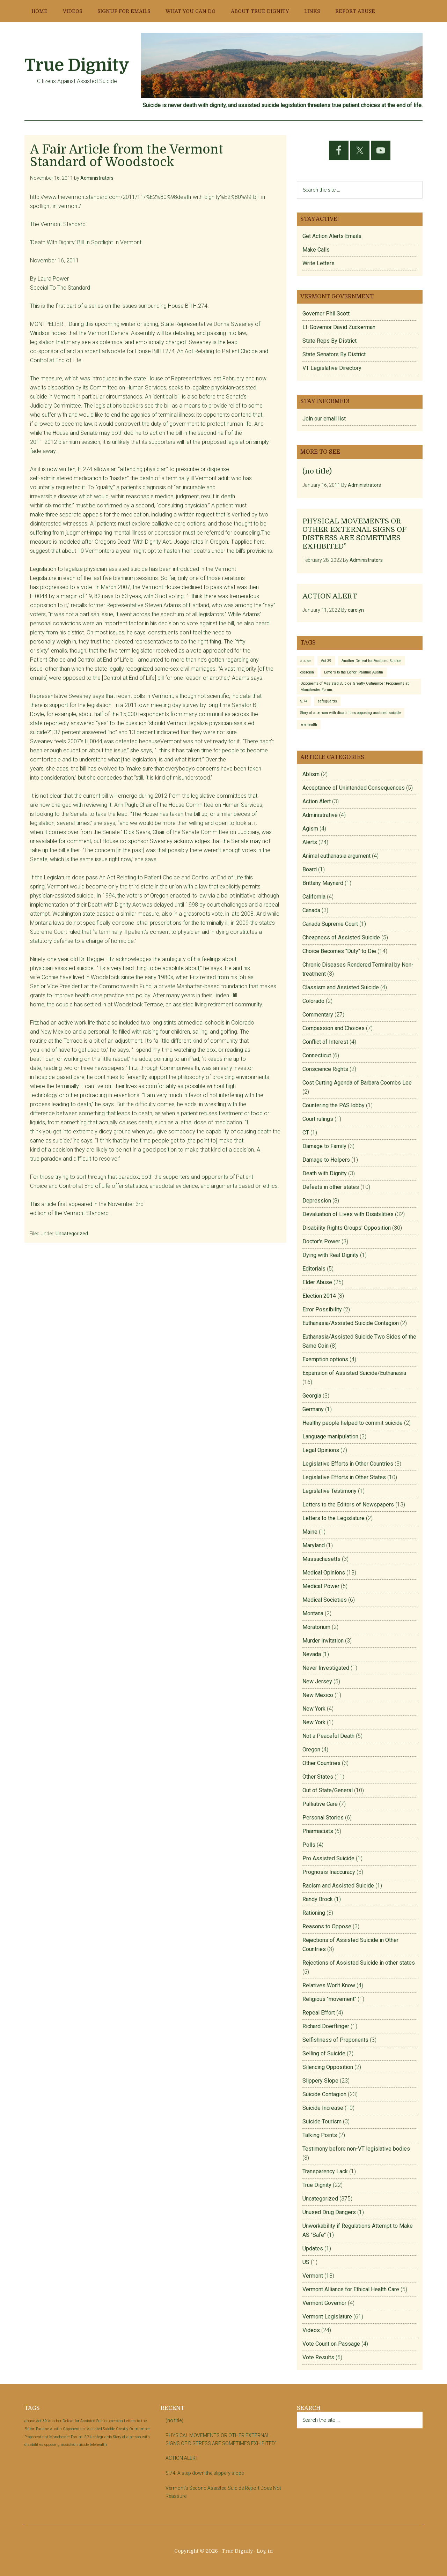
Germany (313, 1409)
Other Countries (321, 1763)
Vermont (312, 2275)
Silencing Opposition (327, 2067)
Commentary (317, 1014)
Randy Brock (317, 1899)
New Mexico (317, 1695)
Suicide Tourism (322, 2121)
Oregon (311, 1749)
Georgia (311, 1395)
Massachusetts (321, 1559)
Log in (265, 2551)
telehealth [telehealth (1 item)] (308, 724)
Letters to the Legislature (333, 1518)
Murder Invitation (323, 1640)
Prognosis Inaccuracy (328, 1872)
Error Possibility (322, 1309)
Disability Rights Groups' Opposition (346, 1227)
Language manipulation (330, 1436)
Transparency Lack (325, 2171)
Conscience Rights (325, 1069)
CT (305, 1132)
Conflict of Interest (325, 1041)
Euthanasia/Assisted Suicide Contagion (350, 1323)
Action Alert (316, 801)
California (313, 896)
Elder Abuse (317, 1282)
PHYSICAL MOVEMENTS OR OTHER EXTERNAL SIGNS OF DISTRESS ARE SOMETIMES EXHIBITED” (354, 533)
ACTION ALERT (329, 596)
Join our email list (324, 418)
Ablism (311, 774)
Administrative (320, 815)
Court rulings (317, 1119)
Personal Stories (323, 1817)
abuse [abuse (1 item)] (305, 660)
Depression (316, 1200)
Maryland (313, 1545)
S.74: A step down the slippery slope (205, 2473)
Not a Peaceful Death (328, 1736)
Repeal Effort (318, 2012)
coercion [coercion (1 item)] (307, 672)
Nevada (311, 1654)
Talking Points (319, 2135)
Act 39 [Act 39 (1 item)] (326, 660)
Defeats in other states (330, 1187)
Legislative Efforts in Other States (344, 1477)
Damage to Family (324, 1146)
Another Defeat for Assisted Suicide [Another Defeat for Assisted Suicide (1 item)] (372, 660)
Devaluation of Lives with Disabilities (348, 1214)
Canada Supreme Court (330, 924)
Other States (317, 1776)
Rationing (313, 1912)
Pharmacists (317, 1831)
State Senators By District (334, 354)
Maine (309, 1531)
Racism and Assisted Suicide (338, 1885)
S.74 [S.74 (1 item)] (303, 701)
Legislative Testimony (329, 1491)
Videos (311, 2330)
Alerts (309, 842)
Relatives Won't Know (328, 1985)
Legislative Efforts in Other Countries (347, 1463)
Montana (312, 1613)
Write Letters (318, 263)
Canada (311, 910)
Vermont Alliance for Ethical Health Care (350, 2289)
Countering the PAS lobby (333, 1105)
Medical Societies (324, 1599)
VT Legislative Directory (331, 368)
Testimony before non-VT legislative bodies (356, 2148)
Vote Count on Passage (331, 2343)
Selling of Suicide (323, 2053)
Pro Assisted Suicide (328, 1858)
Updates (312, 2248)
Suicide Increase (322, 2108)
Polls (308, 1844)
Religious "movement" (329, 1999)
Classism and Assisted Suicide (340, 987)
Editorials (313, 1268)
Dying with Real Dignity (330, 1255)
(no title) (317, 471)
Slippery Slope (320, 2080)
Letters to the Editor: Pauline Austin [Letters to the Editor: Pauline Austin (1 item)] (353, 672)
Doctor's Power (321, 1241)
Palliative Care (320, 1804)
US (305, 2262)
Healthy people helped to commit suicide (352, 1423)
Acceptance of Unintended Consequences (353, 787)
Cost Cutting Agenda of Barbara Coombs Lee (357, 1082)
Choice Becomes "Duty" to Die (339, 951)
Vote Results (318, 2357)
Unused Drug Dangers (329, 2212)
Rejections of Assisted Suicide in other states (358, 1962)
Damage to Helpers (326, 1159)
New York (313, 1708)
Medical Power (320, 1586)
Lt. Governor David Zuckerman (338, 327)
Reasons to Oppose (326, 1926)
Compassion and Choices (333, 1028)
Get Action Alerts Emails (331, 236)
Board (309, 869)
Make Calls (316, 249)
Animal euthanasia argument (336, 856)
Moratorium (316, 1627)
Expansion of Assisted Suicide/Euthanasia (354, 1373)
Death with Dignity (324, 1173)
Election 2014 (319, 1296)
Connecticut (316, 1055)
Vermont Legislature (327, 2316)
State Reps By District (329, 340)
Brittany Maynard (322, 883)
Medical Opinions (323, 1572)
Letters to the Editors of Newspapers (348, 1504)
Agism (310, 828)
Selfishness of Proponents (335, 2040)
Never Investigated (325, 1668)
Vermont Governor (324, 2303)
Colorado (313, 1001)
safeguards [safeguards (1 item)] (327, 701)
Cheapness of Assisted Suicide (341, 937)
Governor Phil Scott (326, 313)
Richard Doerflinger (325, 2026)
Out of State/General (327, 1790)
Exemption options (325, 1359)
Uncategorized (72, 1233)
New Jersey (317, 1681)
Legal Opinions (320, 1450)
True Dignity (76, 65)
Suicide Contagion (324, 2094)
